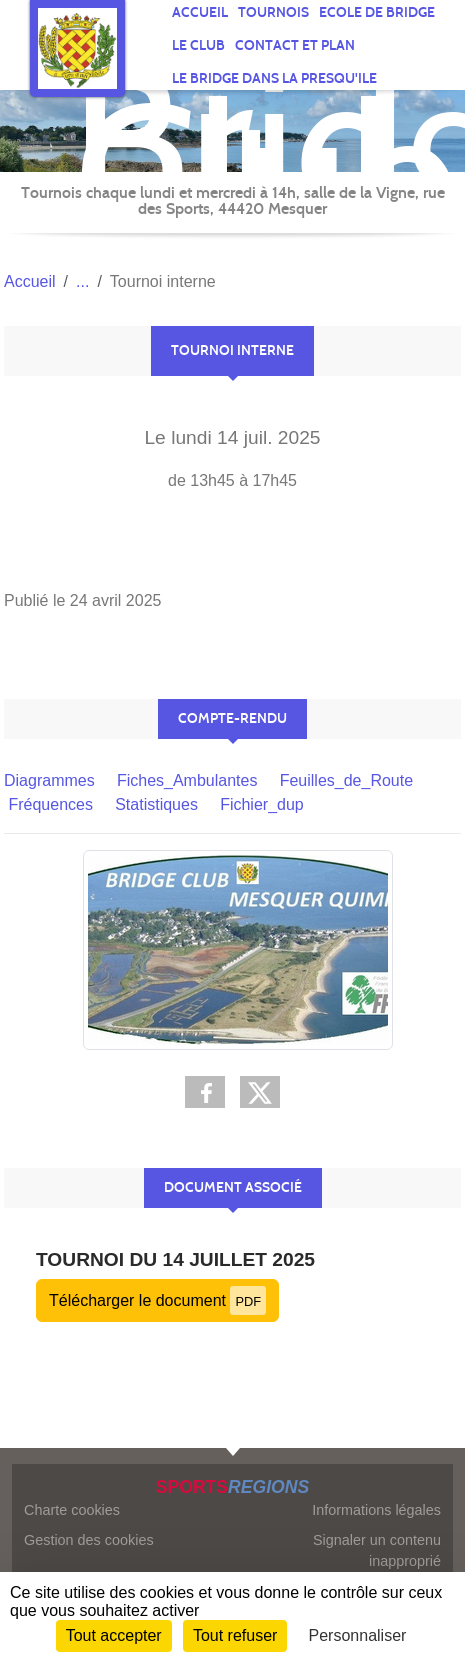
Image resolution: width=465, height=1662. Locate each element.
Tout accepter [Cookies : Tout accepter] (114, 1635)
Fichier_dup (262, 804)
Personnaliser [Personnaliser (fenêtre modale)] (358, 1635)
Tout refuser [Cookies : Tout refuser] (235, 1635)
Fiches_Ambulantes (187, 780)
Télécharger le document (157, 1300)
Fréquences (50, 804)
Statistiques (156, 804)
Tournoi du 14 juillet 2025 (175, 1259)
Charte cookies (72, 1510)
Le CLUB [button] (198, 45)
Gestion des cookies (89, 1540)
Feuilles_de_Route (346, 780)
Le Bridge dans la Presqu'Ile (274, 78)
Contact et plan (295, 45)
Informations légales (376, 1510)
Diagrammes (49, 780)
